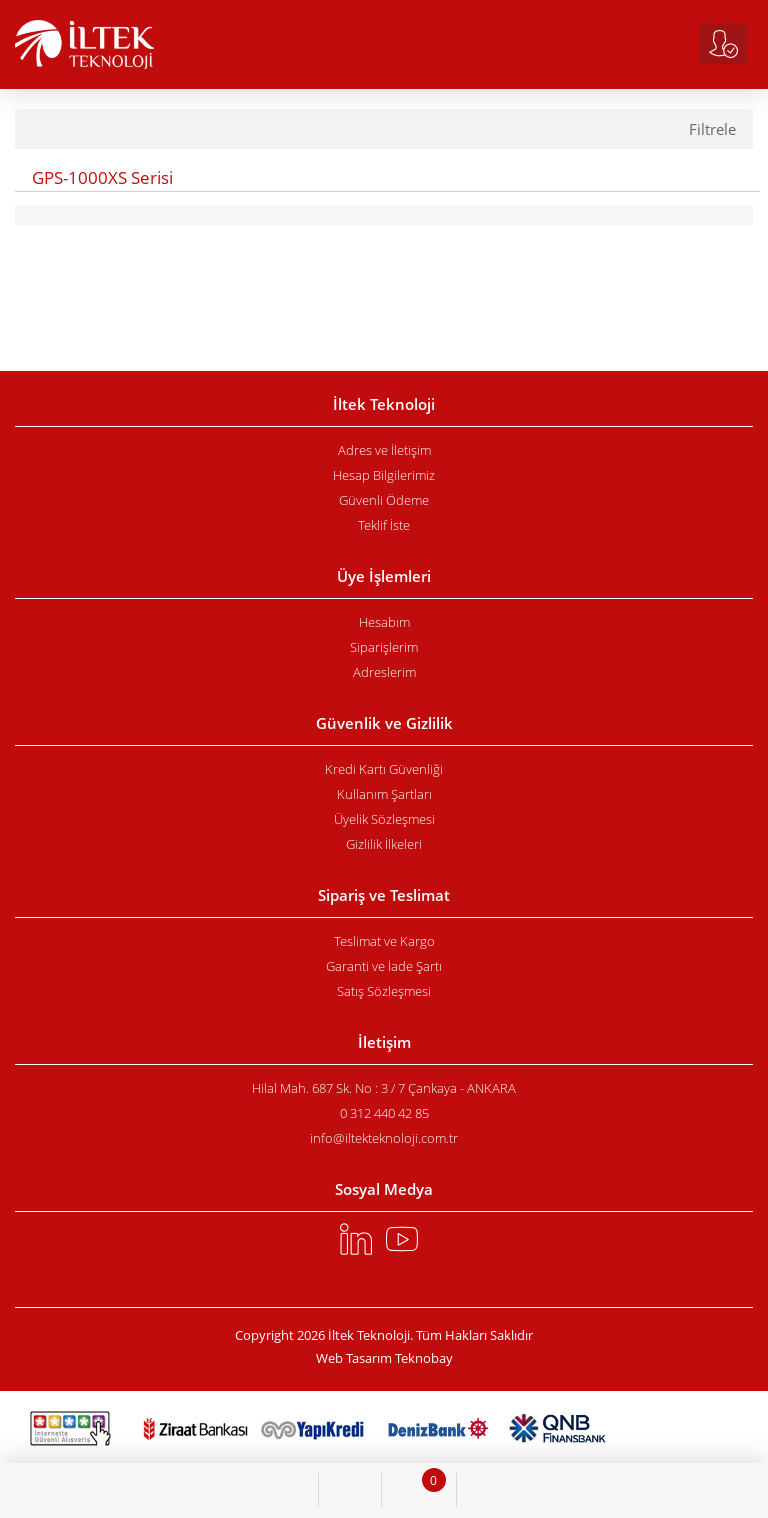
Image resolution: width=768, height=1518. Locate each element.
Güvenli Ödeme (384, 500)
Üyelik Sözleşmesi (384, 819)
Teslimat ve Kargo (384, 941)
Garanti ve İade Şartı (384, 966)
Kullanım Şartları (384, 794)
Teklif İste (384, 525)
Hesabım (384, 622)
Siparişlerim (384, 647)
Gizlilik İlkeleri (384, 844)
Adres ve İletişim (384, 450)
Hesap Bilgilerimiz (384, 475)
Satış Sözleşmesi (384, 991)
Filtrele (712, 129)
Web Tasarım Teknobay (384, 1358)
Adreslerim (384, 672)
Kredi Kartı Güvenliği (384, 769)
